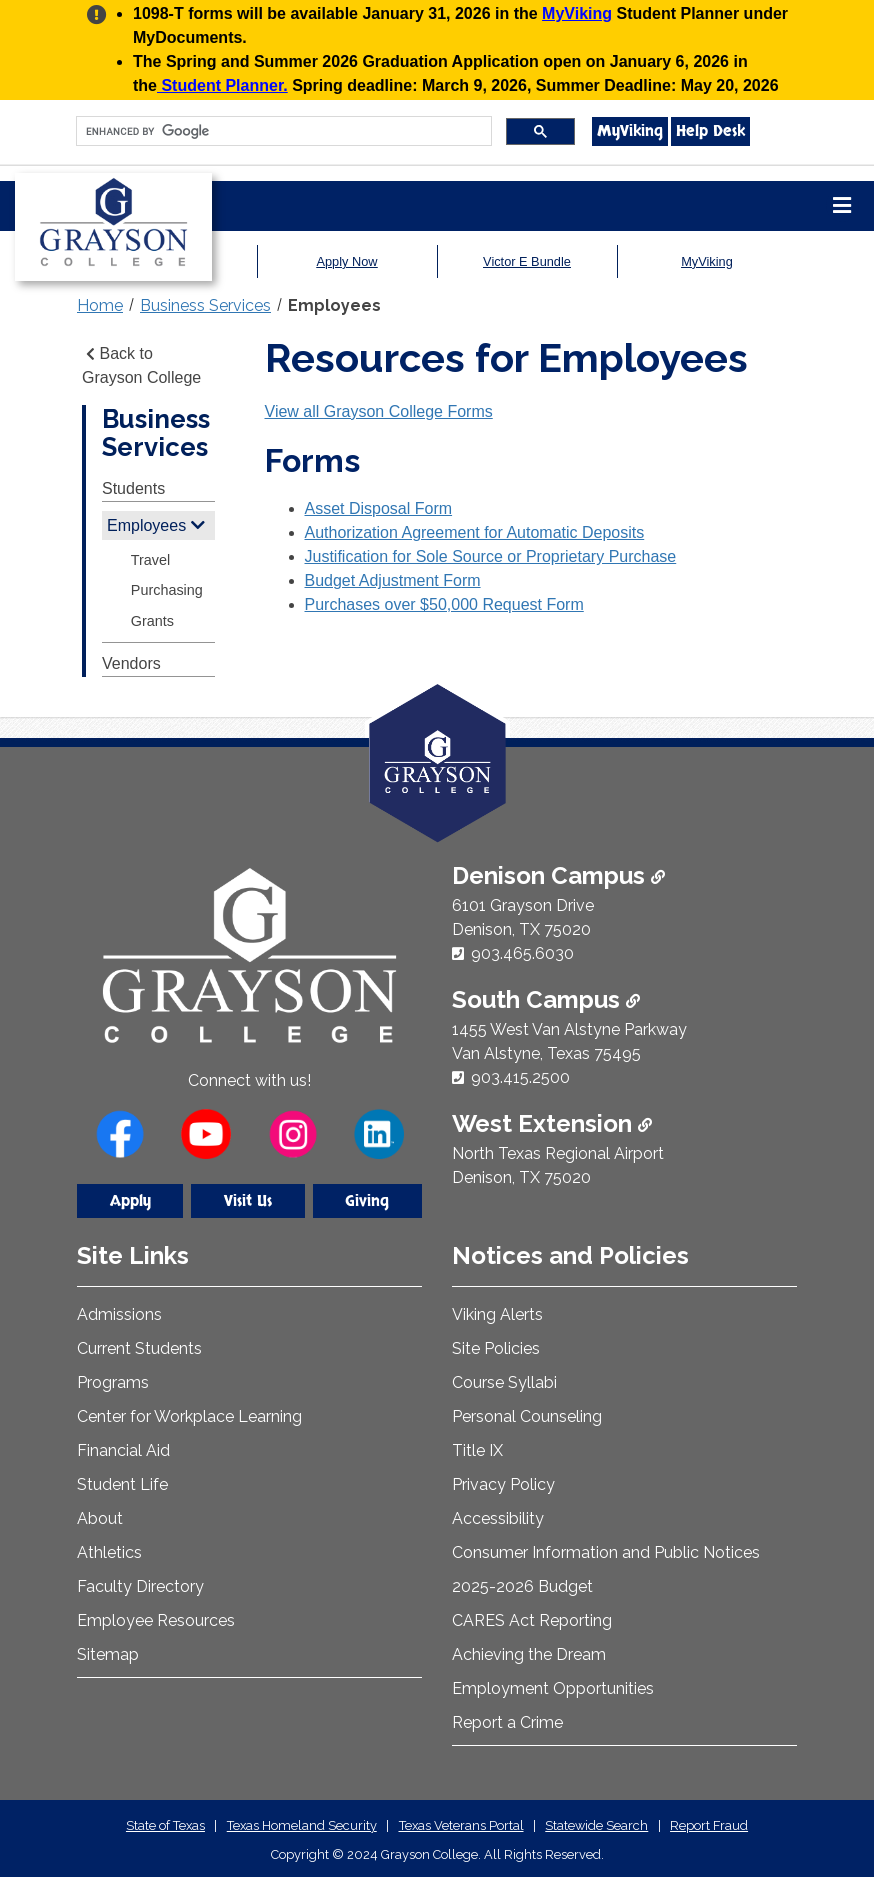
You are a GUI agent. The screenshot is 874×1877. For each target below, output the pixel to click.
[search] (282, 131)
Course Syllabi (504, 1382)
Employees (334, 305)
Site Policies (496, 1348)
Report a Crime (507, 1722)
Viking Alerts (497, 1314)
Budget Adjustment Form (393, 580)
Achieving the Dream (529, 1654)
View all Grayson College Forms (379, 411)
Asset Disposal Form (379, 508)
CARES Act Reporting (532, 1620)
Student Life (122, 1484)
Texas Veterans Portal (461, 1825)
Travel (150, 560)
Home (100, 305)
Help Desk (710, 131)
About (100, 1518)
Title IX (477, 1450)
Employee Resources (156, 1620)
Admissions (119, 1314)
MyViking (577, 13)
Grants (152, 621)
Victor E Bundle (527, 261)
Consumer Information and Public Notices (606, 1552)
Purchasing (167, 590)
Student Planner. (222, 85)
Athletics (109, 1552)
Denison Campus (558, 875)
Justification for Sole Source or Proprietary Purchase (491, 556)
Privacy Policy (503, 1484)
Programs (113, 1382)
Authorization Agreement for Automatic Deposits (475, 532)
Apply (130, 1201)
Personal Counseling (527, 1416)
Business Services (205, 305)
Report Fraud (709, 1825)
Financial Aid (123, 1450)
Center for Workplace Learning (189, 1416)
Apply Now (346, 261)
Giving (367, 1201)
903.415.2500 (520, 1077)
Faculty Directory (140, 1586)
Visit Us (248, 1201)
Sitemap (108, 1654)
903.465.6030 (522, 953)
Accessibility (498, 1518)
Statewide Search (596, 1825)
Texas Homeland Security (302, 1825)
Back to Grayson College (141, 365)
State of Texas (165, 1825)
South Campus (546, 999)
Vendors (131, 663)
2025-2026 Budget (522, 1586)
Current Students (139, 1348)
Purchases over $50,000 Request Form (444, 604)
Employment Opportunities (553, 1688)
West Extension (552, 1123)
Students (133, 488)
